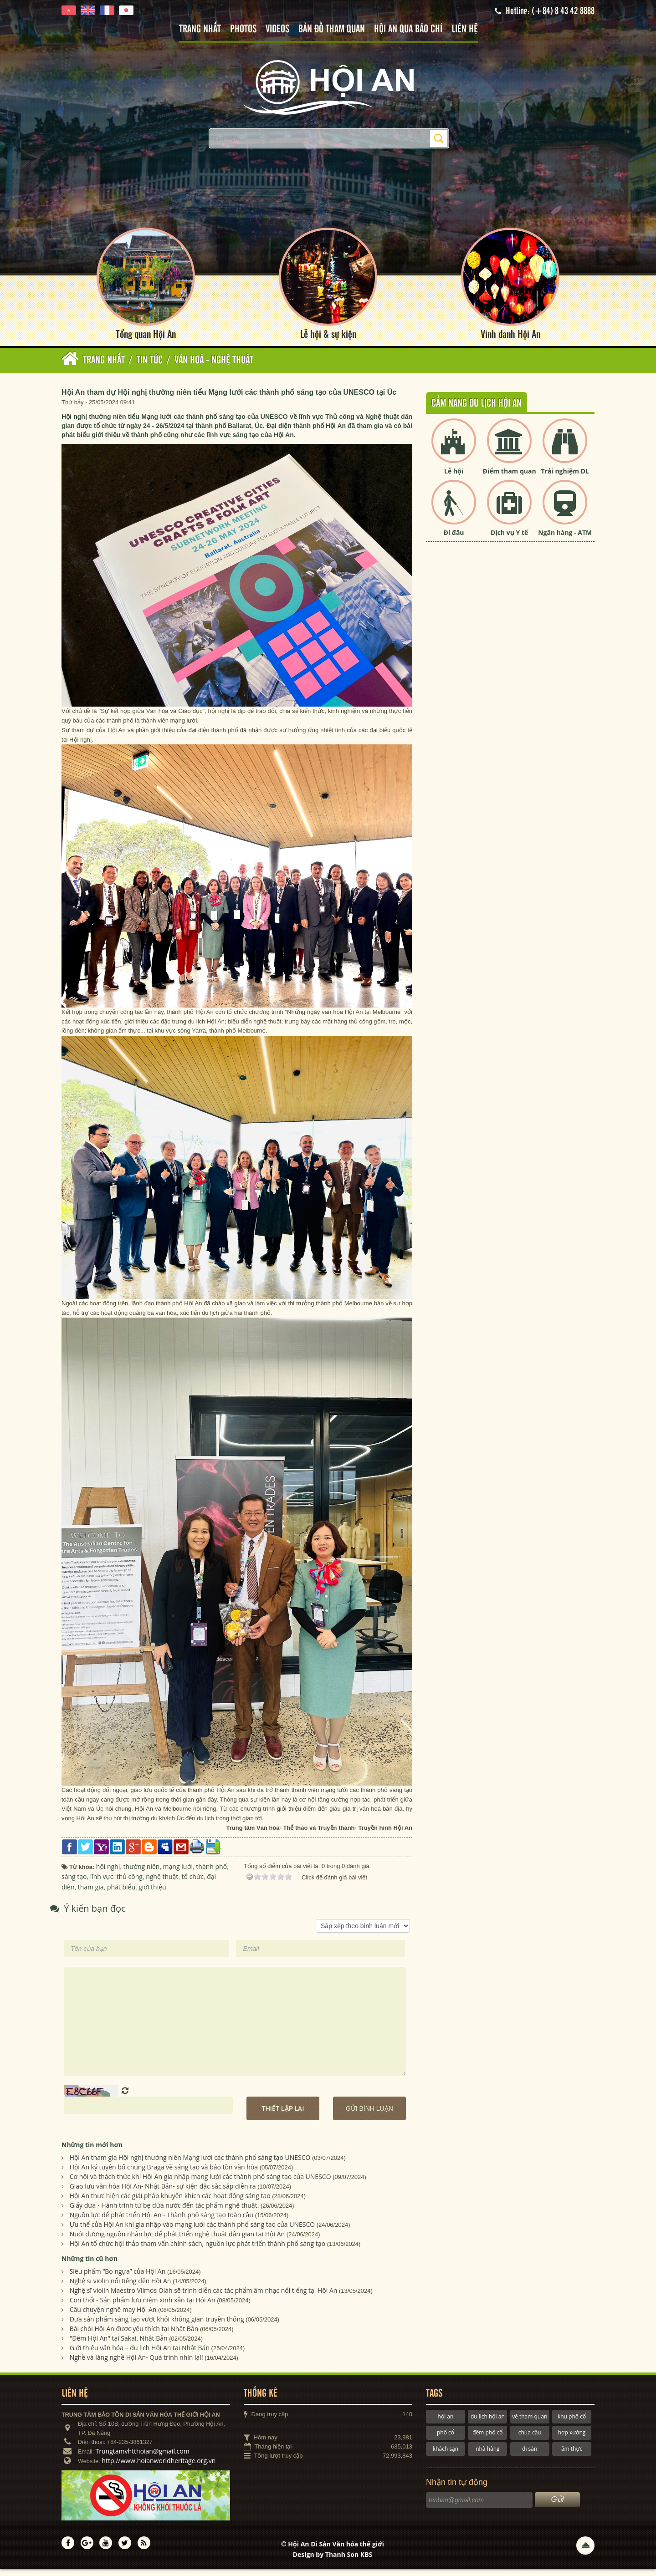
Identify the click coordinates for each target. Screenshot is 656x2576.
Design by (333, 2561)
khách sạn (445, 2455)
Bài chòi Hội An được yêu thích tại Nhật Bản (134, 2335)
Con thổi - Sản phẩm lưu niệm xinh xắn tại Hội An (142, 2306)
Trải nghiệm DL (565, 477)
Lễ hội (453, 477)
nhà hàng (487, 2455)
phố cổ (445, 2439)
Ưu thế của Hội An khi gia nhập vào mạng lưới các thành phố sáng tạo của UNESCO (192, 2231)
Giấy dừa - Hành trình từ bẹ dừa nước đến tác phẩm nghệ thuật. (164, 2212)
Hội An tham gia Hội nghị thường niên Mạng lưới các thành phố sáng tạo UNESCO (190, 2164)
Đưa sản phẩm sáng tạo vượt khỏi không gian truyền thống (157, 2325)
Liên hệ (464, 29)
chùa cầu (529, 2439)
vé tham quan (529, 2423)
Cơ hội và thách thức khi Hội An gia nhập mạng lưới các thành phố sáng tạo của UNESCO (200, 2183)
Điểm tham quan (509, 477)
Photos (243, 29)
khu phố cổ (572, 2423)
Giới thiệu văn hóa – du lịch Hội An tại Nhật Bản (140, 2354)
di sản (529, 2455)
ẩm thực (571, 2455)
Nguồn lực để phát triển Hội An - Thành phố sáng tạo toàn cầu (161, 2221)
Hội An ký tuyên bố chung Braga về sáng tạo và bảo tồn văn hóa (164, 2173)
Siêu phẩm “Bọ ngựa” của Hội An (118, 2277)
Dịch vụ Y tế (509, 539)
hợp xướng (572, 2439)
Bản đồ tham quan (331, 29)
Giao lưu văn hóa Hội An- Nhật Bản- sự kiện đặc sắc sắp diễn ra (163, 2193)
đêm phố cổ (487, 2439)
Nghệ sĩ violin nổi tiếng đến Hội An (120, 2287)
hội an (446, 2423)
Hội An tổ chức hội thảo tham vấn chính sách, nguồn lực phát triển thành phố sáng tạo (197, 2250)
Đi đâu (454, 539)
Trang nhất (200, 29)
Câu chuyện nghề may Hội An (113, 2315)
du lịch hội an (488, 2423)
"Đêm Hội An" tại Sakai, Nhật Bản (119, 2344)
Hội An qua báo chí (408, 29)
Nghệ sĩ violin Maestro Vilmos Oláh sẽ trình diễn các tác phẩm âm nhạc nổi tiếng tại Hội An (204, 2296)
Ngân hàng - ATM (565, 539)
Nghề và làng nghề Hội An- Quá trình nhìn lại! (136, 2363)
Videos (277, 29)
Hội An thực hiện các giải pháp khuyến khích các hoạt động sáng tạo (170, 2202)
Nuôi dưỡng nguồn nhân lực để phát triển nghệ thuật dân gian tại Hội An (177, 2240)
